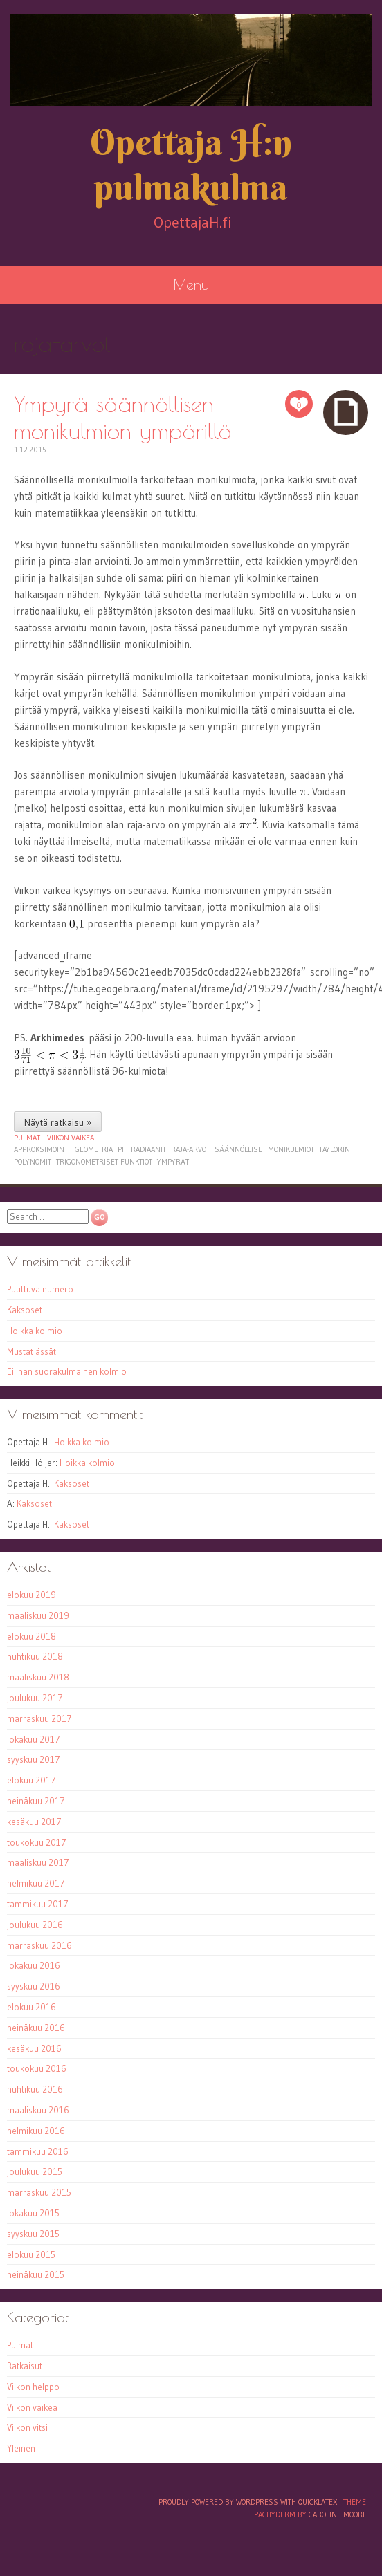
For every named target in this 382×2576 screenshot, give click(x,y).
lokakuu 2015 (33, 2212)
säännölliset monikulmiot (264, 1149)
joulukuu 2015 (34, 2171)
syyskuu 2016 (33, 1986)
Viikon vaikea (70, 1137)
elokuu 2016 (31, 2006)
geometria (94, 1149)
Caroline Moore (338, 2514)
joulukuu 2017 (35, 1697)
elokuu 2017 (31, 1780)
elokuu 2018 (31, 1636)
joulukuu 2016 (35, 1924)
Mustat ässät (31, 1351)
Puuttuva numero (40, 1289)
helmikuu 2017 (36, 1883)
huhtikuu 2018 (35, 1656)
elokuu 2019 (31, 1594)
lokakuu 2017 (33, 1739)
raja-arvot (190, 1149)
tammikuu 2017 (38, 1903)
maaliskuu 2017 (38, 1862)
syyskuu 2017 (33, 1759)
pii (122, 1149)
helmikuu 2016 (36, 2130)
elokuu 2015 (31, 2254)
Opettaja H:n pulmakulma (191, 165)
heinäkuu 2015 (35, 2274)
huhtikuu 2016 (35, 2089)
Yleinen (21, 2448)
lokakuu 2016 (33, 1965)
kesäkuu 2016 (34, 2048)
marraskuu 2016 (39, 1945)
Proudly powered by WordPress (218, 2502)
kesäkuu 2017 (34, 1821)
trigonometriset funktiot (104, 1162)
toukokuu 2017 (36, 1842)
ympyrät (173, 1162)
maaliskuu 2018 (38, 1677)
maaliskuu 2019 (38, 1615)
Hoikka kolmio (34, 1330)
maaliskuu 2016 (38, 2109)
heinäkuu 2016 (36, 2027)
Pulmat (27, 1137)
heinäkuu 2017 (36, 1800)
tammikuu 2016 (38, 2151)
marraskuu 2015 (39, 2192)
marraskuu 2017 (39, 1718)
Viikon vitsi (27, 2427)
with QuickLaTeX (308, 2502)
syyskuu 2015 (33, 2233)
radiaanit (148, 1149)
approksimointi (42, 1149)
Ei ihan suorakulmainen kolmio (67, 1371)
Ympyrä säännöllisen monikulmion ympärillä (123, 417)
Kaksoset (24, 1309)
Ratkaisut (24, 2365)
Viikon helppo (33, 2386)
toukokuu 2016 (36, 2068)
